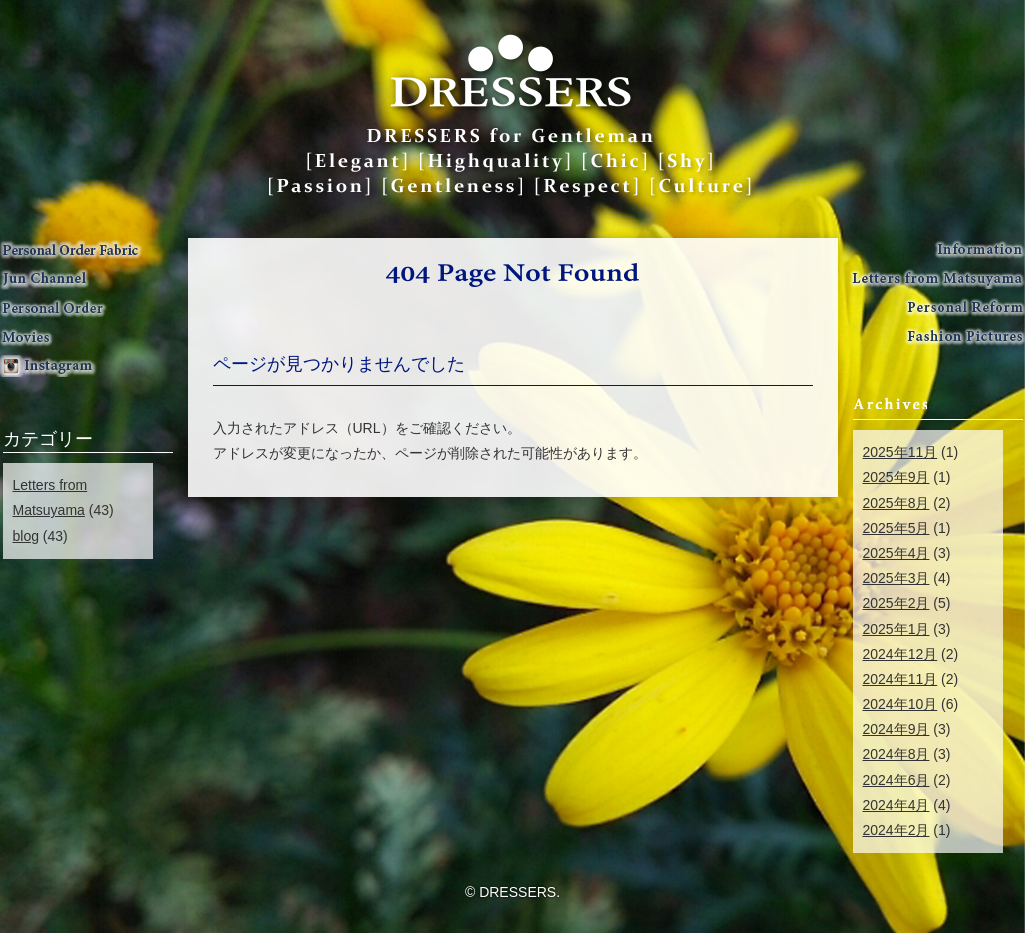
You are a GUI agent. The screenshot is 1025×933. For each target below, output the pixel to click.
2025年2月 (896, 603)
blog (26, 536)
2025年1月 (896, 629)
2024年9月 (896, 729)
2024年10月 (900, 704)
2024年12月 (900, 654)
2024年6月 (896, 780)
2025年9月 (896, 477)
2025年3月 (896, 578)
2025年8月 (896, 503)
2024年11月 (900, 679)
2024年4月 (896, 805)
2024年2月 (896, 830)
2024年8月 (896, 754)
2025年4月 (896, 553)
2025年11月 (900, 452)
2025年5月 (896, 528)
